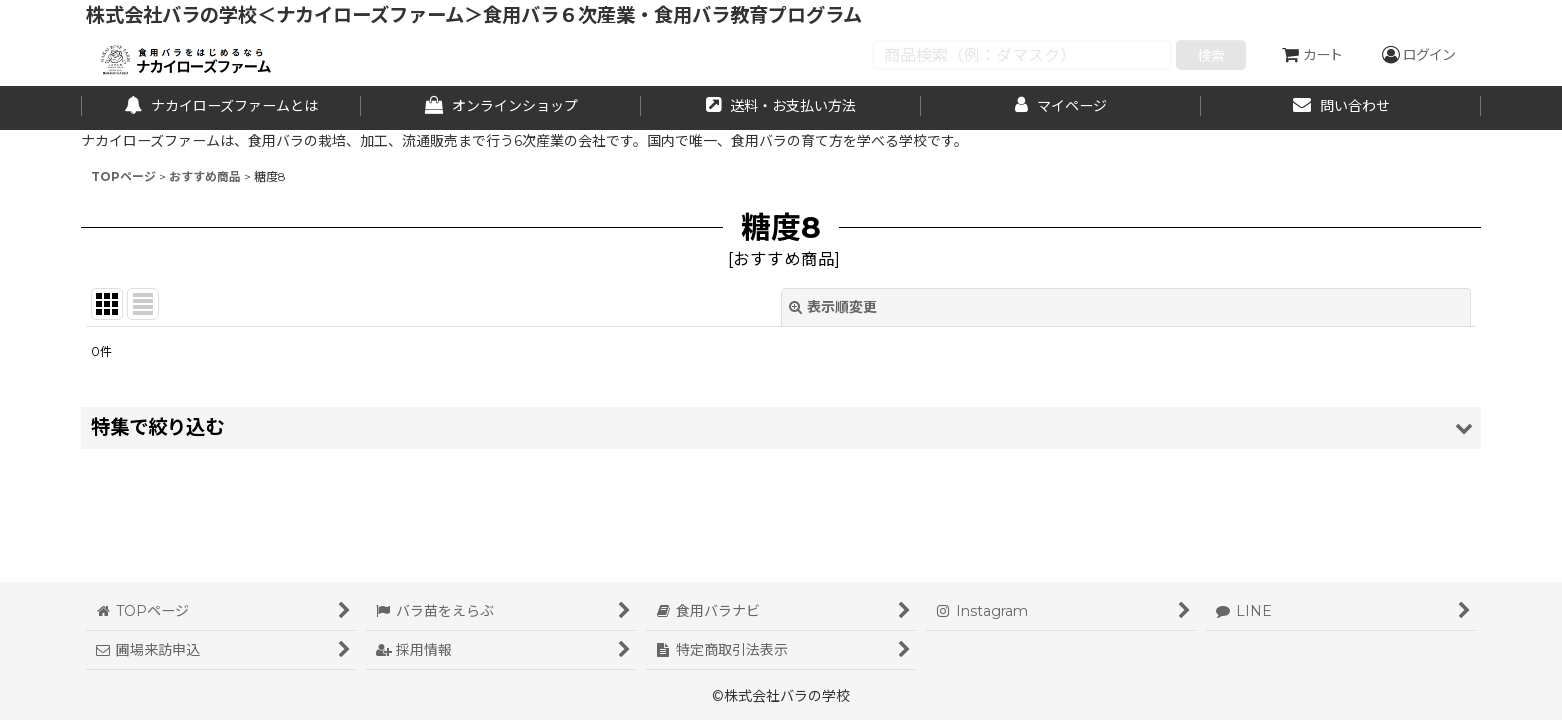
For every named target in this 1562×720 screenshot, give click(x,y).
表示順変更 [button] (833, 307)
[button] (781, 427)
